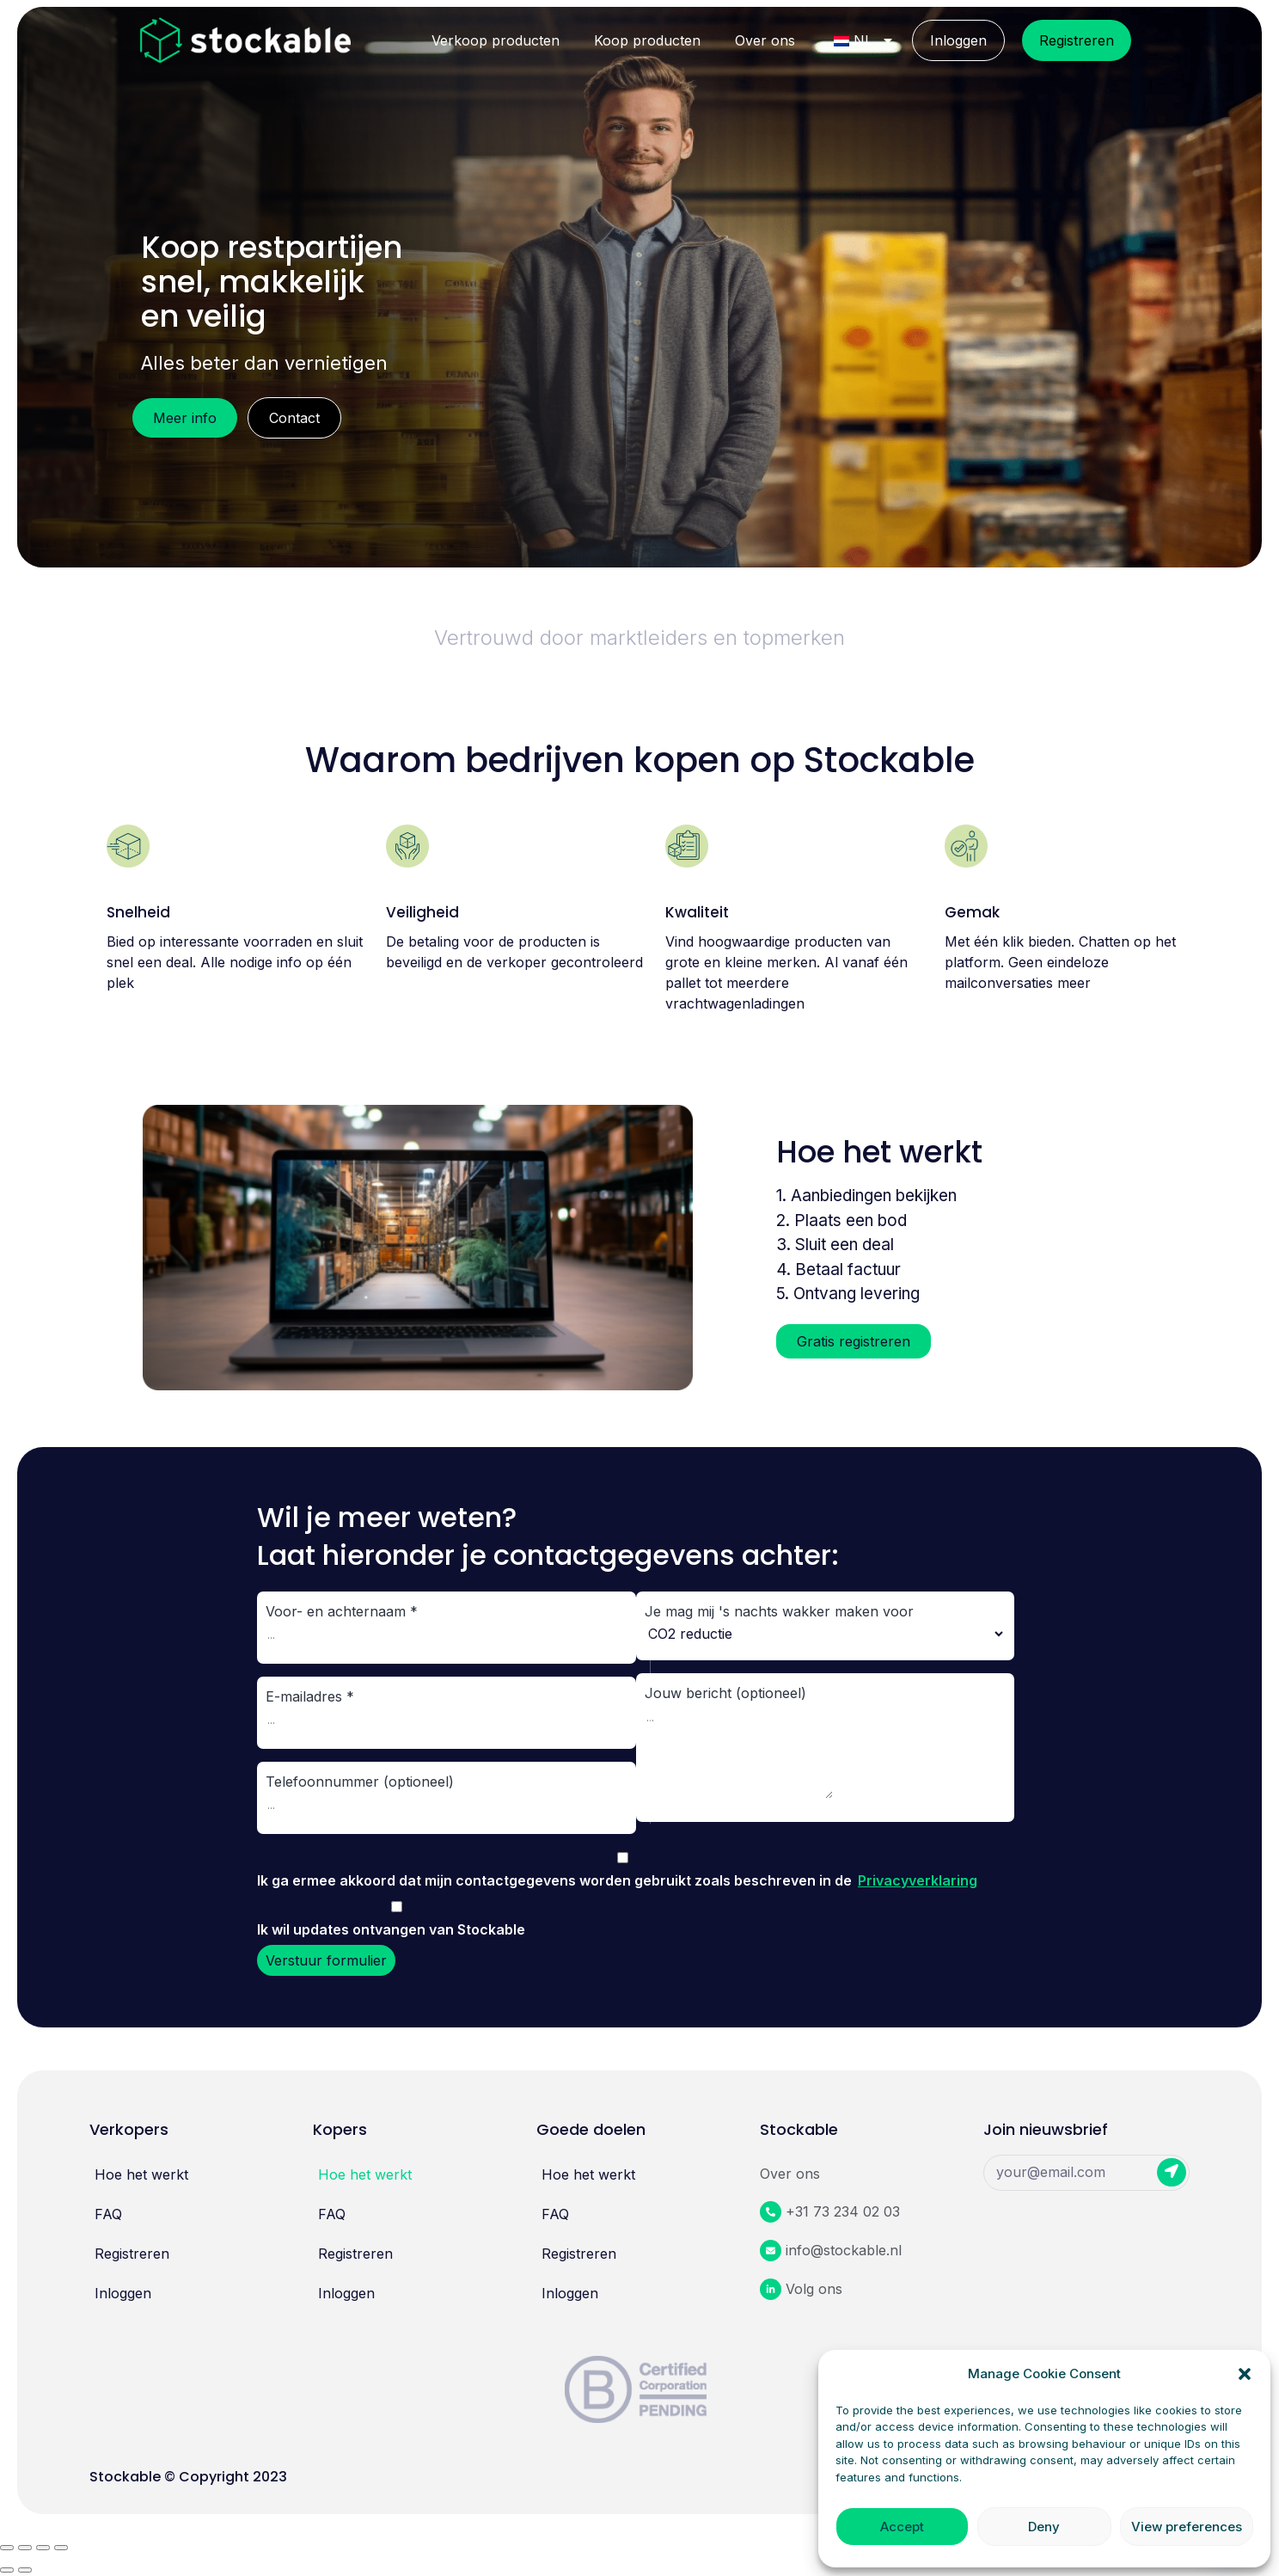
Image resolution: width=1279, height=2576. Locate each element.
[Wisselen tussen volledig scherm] (43, 2547)
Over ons (765, 40)
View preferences (1186, 2526)
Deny (1044, 2526)
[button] (1244, 2374)
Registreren (1076, 40)
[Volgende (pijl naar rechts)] (25, 2570)
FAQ (108, 2214)
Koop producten (647, 40)
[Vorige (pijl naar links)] (7, 2570)
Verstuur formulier (326, 1960)
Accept (902, 2526)
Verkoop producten (495, 40)
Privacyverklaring (917, 1880)
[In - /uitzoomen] (61, 2547)
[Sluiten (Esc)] (7, 2547)
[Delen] (25, 2547)
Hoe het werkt (141, 2174)
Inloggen (958, 40)
